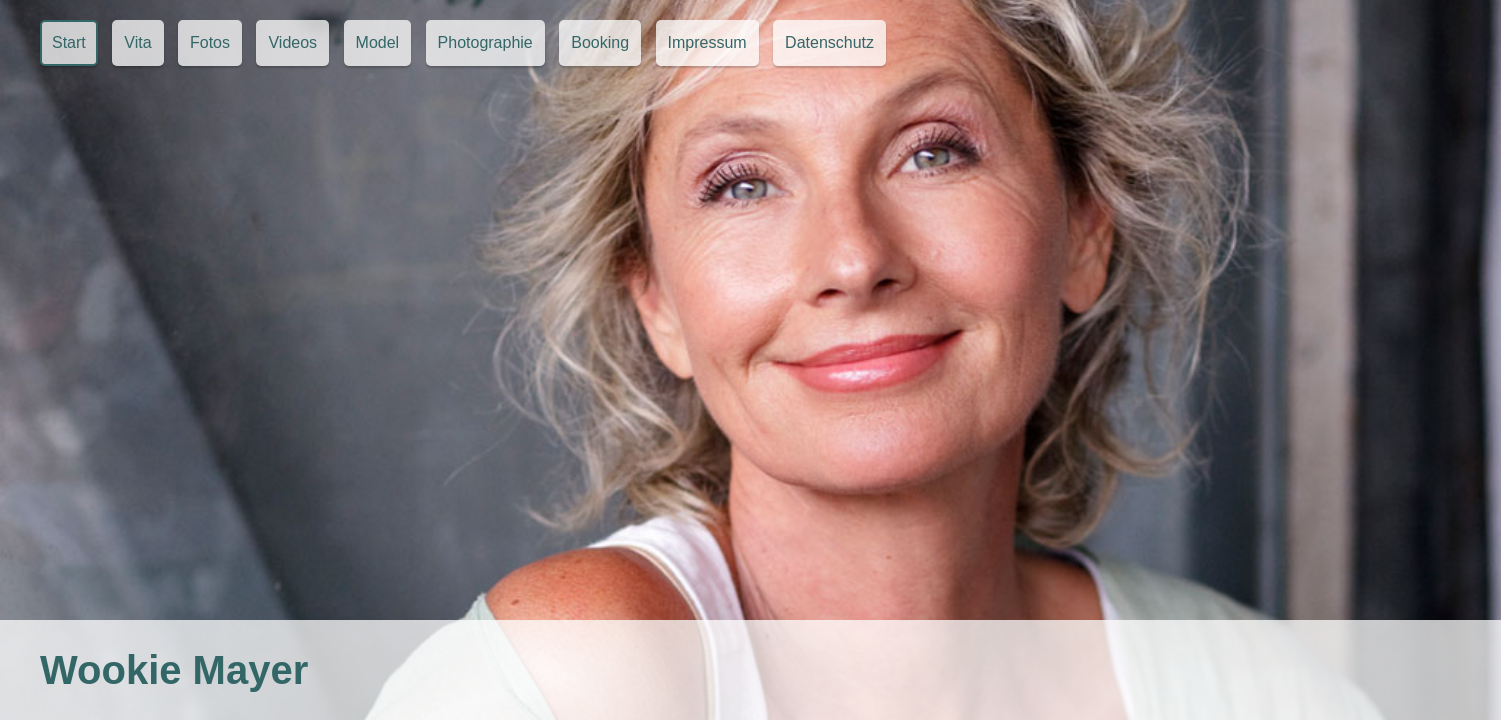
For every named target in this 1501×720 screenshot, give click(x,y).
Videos (292, 42)
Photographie (485, 42)
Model (378, 42)
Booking (600, 42)
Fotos (210, 42)
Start (69, 42)
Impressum (707, 42)
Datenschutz (829, 42)
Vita (137, 42)
